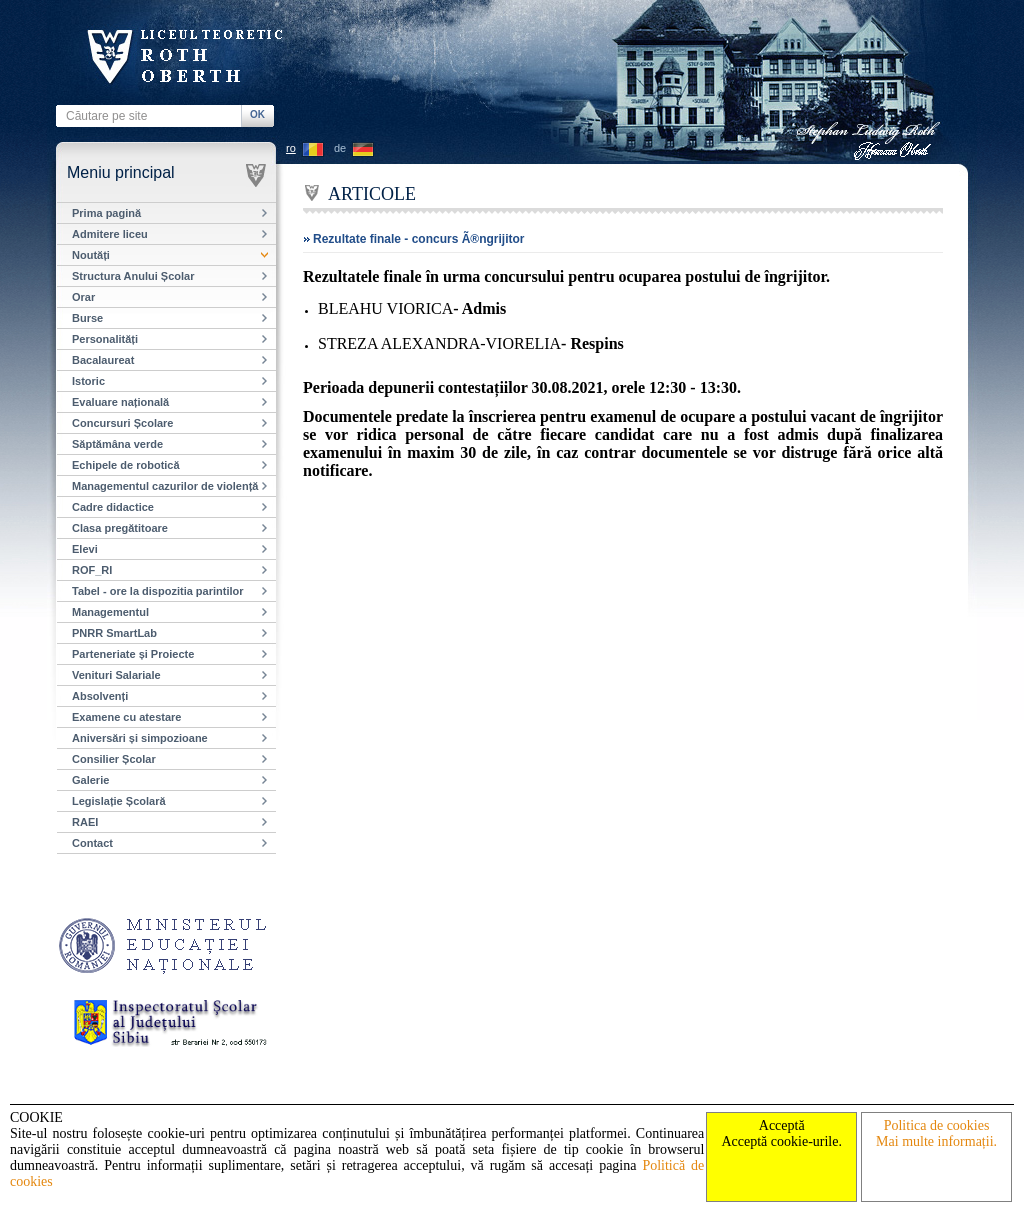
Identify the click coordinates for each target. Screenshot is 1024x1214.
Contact (92, 843)
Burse (87, 318)
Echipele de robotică (126, 465)
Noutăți (91, 255)
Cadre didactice (113, 507)
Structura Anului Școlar (133, 276)
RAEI (85, 822)
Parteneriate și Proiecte (133, 654)
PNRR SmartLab (114, 633)
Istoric (88, 381)
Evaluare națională (120, 402)
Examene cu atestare (126, 717)
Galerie (90, 780)
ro (291, 148)
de (340, 148)
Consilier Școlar (114, 759)
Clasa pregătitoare (120, 528)
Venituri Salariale (116, 675)
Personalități (105, 339)
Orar (83, 297)
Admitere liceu (110, 234)
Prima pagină (106, 213)
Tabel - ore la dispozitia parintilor (158, 591)
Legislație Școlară (119, 801)
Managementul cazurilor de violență (165, 486)
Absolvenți (100, 696)
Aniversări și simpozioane (140, 738)
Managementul (110, 612)
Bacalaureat (103, 360)
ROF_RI (92, 570)
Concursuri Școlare (122, 423)
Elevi (85, 549)
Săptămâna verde (117, 444)
